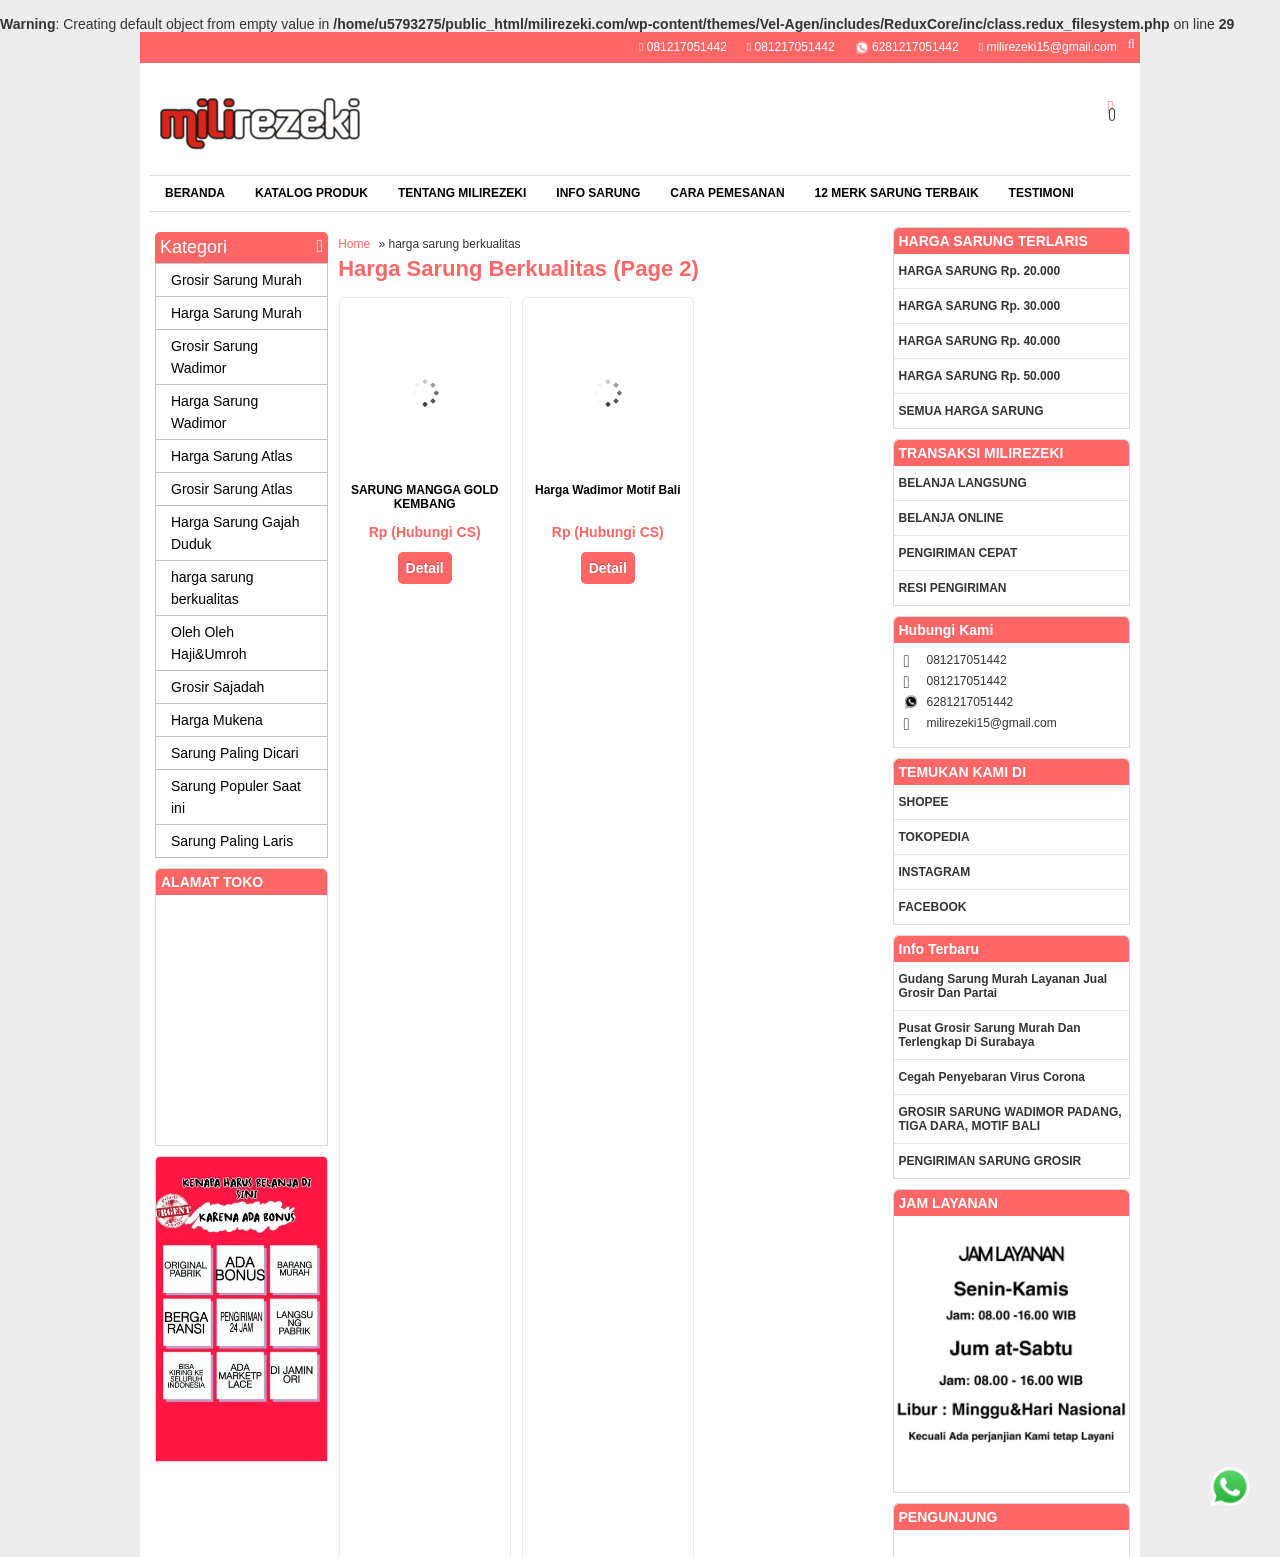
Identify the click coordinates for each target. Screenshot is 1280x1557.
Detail (425, 568)
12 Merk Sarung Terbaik (897, 193)
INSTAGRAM (935, 872)
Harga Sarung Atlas (231, 456)
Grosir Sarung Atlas (231, 489)
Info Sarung (598, 193)
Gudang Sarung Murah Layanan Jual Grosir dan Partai (1003, 986)
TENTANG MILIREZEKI (462, 193)
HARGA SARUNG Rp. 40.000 (980, 341)
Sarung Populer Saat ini (236, 797)
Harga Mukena (217, 720)
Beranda (195, 193)
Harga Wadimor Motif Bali (608, 490)
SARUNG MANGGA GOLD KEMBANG (425, 497)
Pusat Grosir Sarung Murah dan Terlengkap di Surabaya (990, 1035)
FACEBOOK (933, 907)
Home (354, 244)
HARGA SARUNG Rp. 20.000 (980, 271)
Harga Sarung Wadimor (214, 412)
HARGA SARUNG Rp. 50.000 (980, 376)
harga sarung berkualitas (212, 588)
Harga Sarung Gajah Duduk (235, 533)
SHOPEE (924, 802)
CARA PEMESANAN (727, 193)
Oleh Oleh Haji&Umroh (208, 643)
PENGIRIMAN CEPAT (958, 553)
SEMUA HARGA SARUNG (971, 411)
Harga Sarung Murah (236, 313)
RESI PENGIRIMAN (953, 588)
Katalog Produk (311, 193)
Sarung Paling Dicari (235, 753)
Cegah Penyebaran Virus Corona (992, 1077)
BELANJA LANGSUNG (963, 483)
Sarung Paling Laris (232, 841)
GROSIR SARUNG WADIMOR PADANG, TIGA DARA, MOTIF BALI (1010, 1119)
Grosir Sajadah (217, 687)
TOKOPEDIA (934, 837)
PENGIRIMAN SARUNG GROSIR (990, 1161)
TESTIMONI (1041, 193)
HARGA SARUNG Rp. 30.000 (980, 306)
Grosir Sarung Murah (236, 280)
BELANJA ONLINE (951, 518)
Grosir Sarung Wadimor (214, 357)
